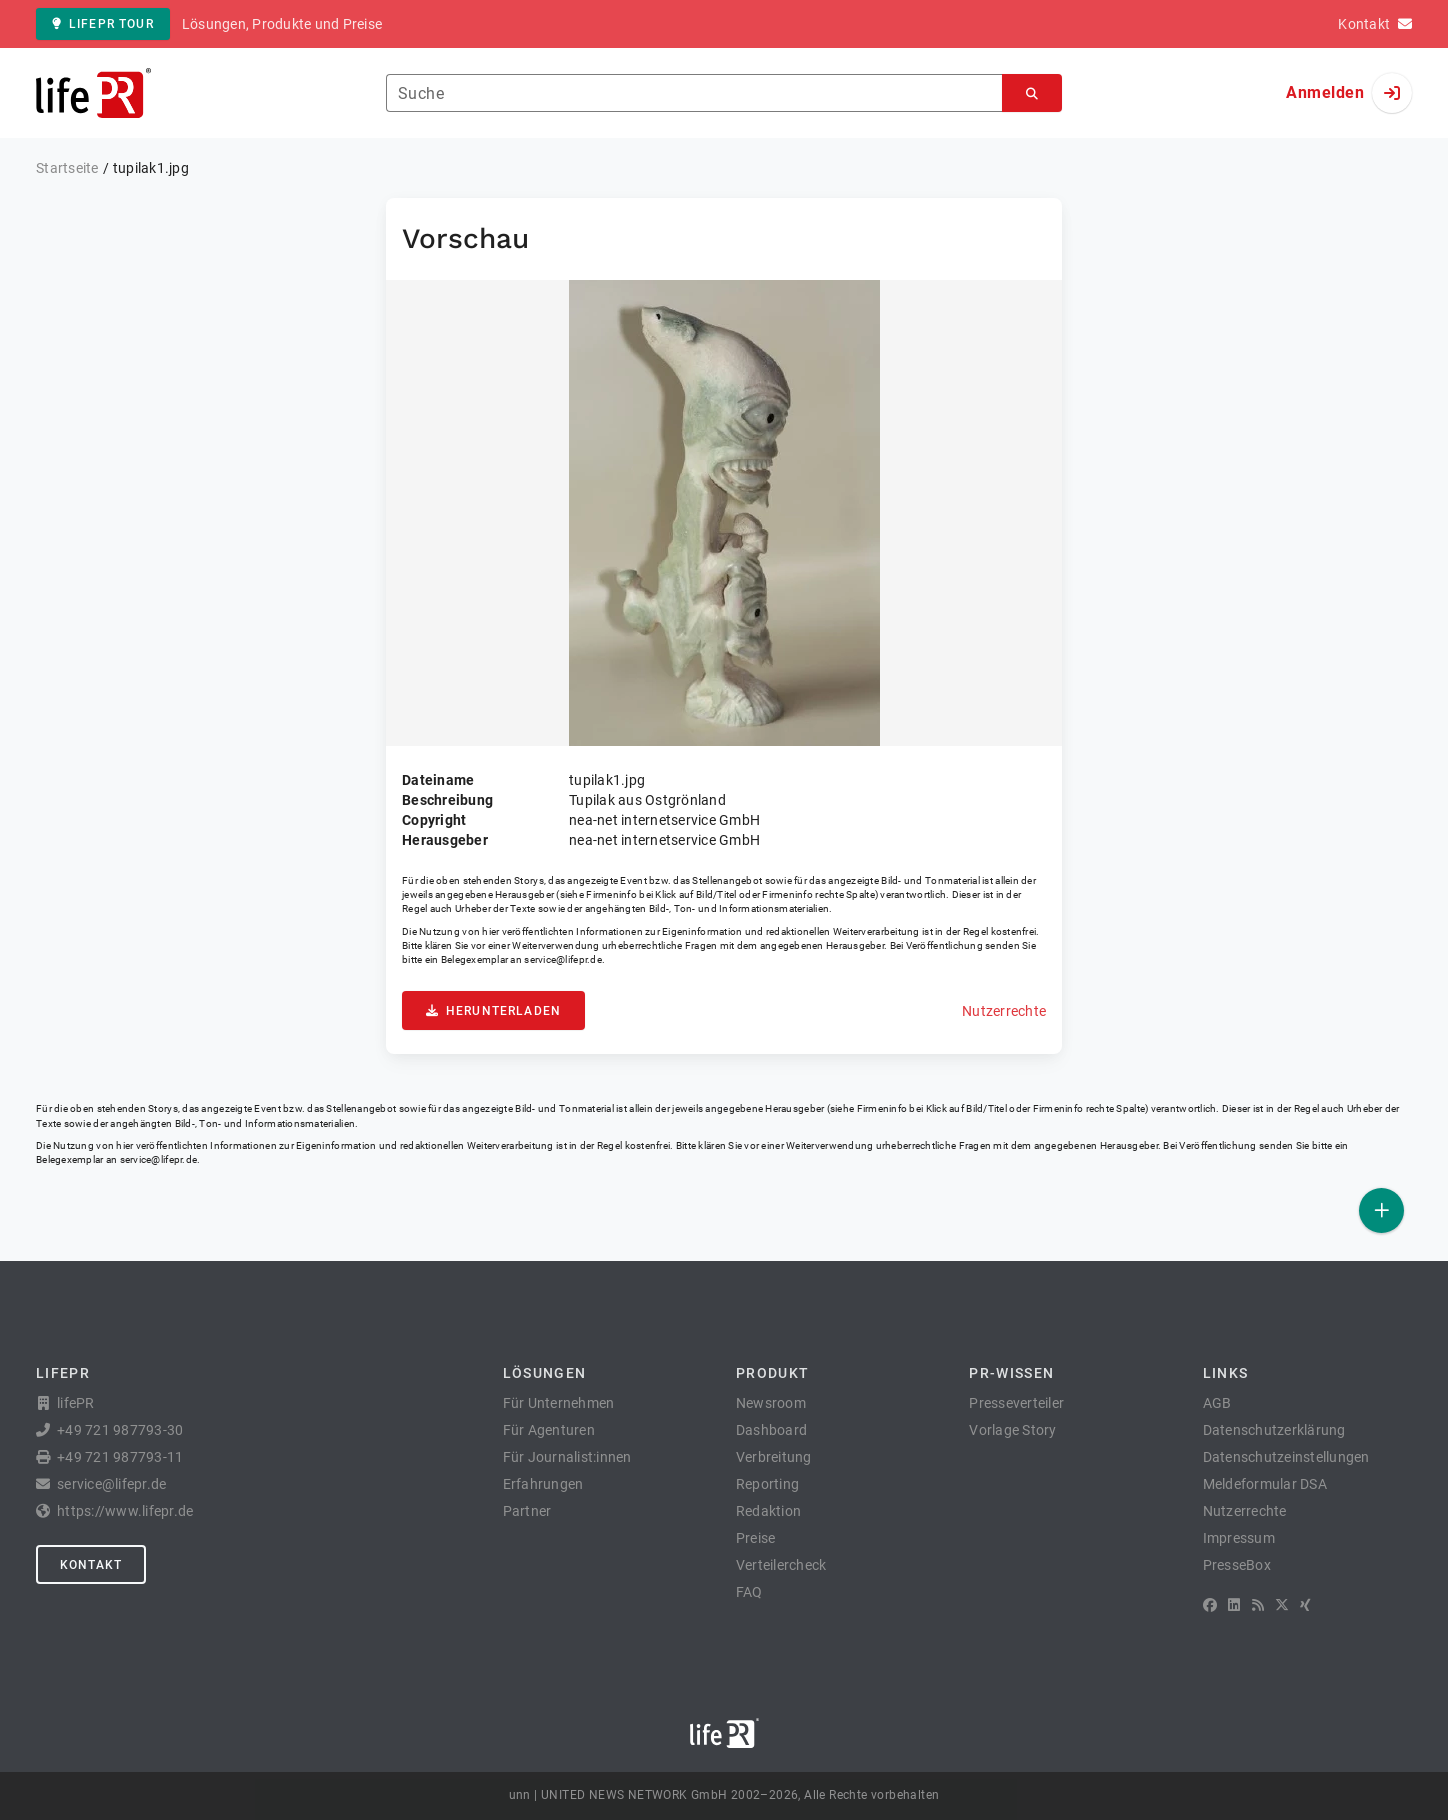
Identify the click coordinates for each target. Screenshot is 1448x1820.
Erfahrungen (543, 1484)
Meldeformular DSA (1265, 1484)
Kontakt (91, 1565)
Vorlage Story (1012, 1430)
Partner (527, 1511)
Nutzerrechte (1004, 1011)
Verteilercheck (781, 1565)
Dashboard (771, 1430)
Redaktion (768, 1511)
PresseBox (1237, 1565)
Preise (756, 1538)
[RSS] (1258, 1605)
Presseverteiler (1016, 1403)
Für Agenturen (549, 1430)
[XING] (1305, 1605)
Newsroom (771, 1403)
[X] (1282, 1605)
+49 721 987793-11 (120, 1457)
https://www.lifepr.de (125, 1511)
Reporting (767, 1484)
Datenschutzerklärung (1274, 1430)
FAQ (749, 1592)
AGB (1217, 1403)
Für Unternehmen (559, 1403)
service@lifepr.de (563, 959)
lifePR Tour (103, 24)
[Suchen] (1032, 93)
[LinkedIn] (1234, 1605)
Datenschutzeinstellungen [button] (1286, 1457)
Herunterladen (493, 1011)
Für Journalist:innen (567, 1457)
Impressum (1239, 1538)
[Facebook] (1210, 1605)
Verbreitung (774, 1457)
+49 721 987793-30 (120, 1430)
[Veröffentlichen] (1381, 1210)
